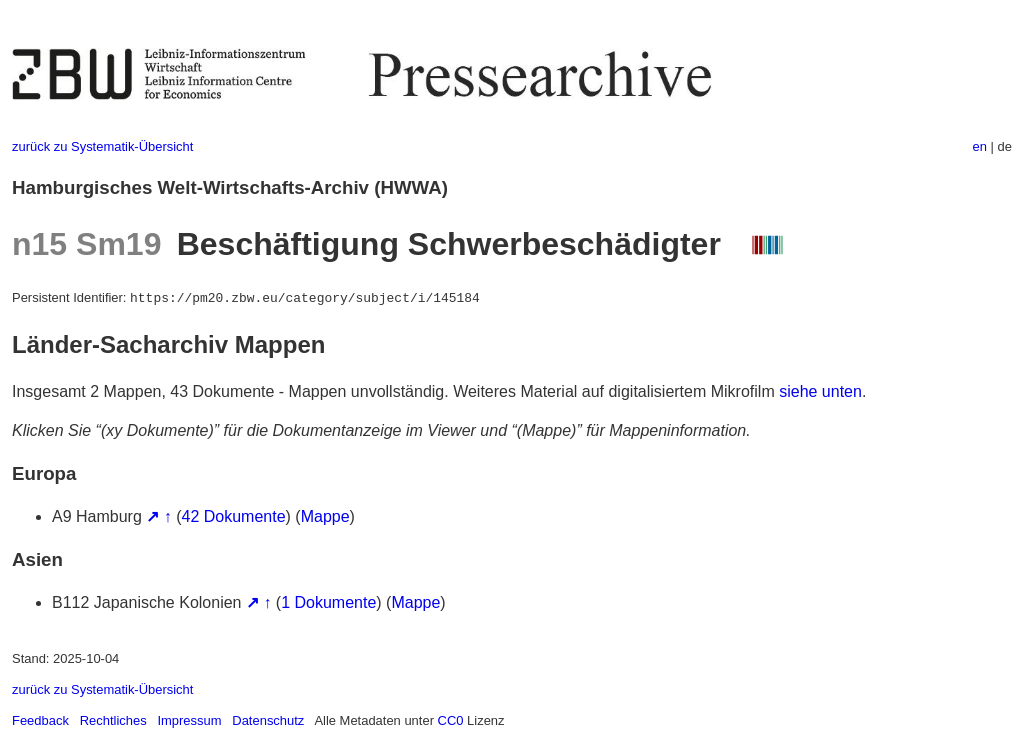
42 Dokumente (234, 516)
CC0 (451, 720)
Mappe (325, 516)
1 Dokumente (328, 602)
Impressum (189, 720)
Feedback (40, 720)
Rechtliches (113, 720)
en (980, 146)
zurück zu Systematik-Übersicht (102, 146)
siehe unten (820, 391)
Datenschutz (268, 720)
